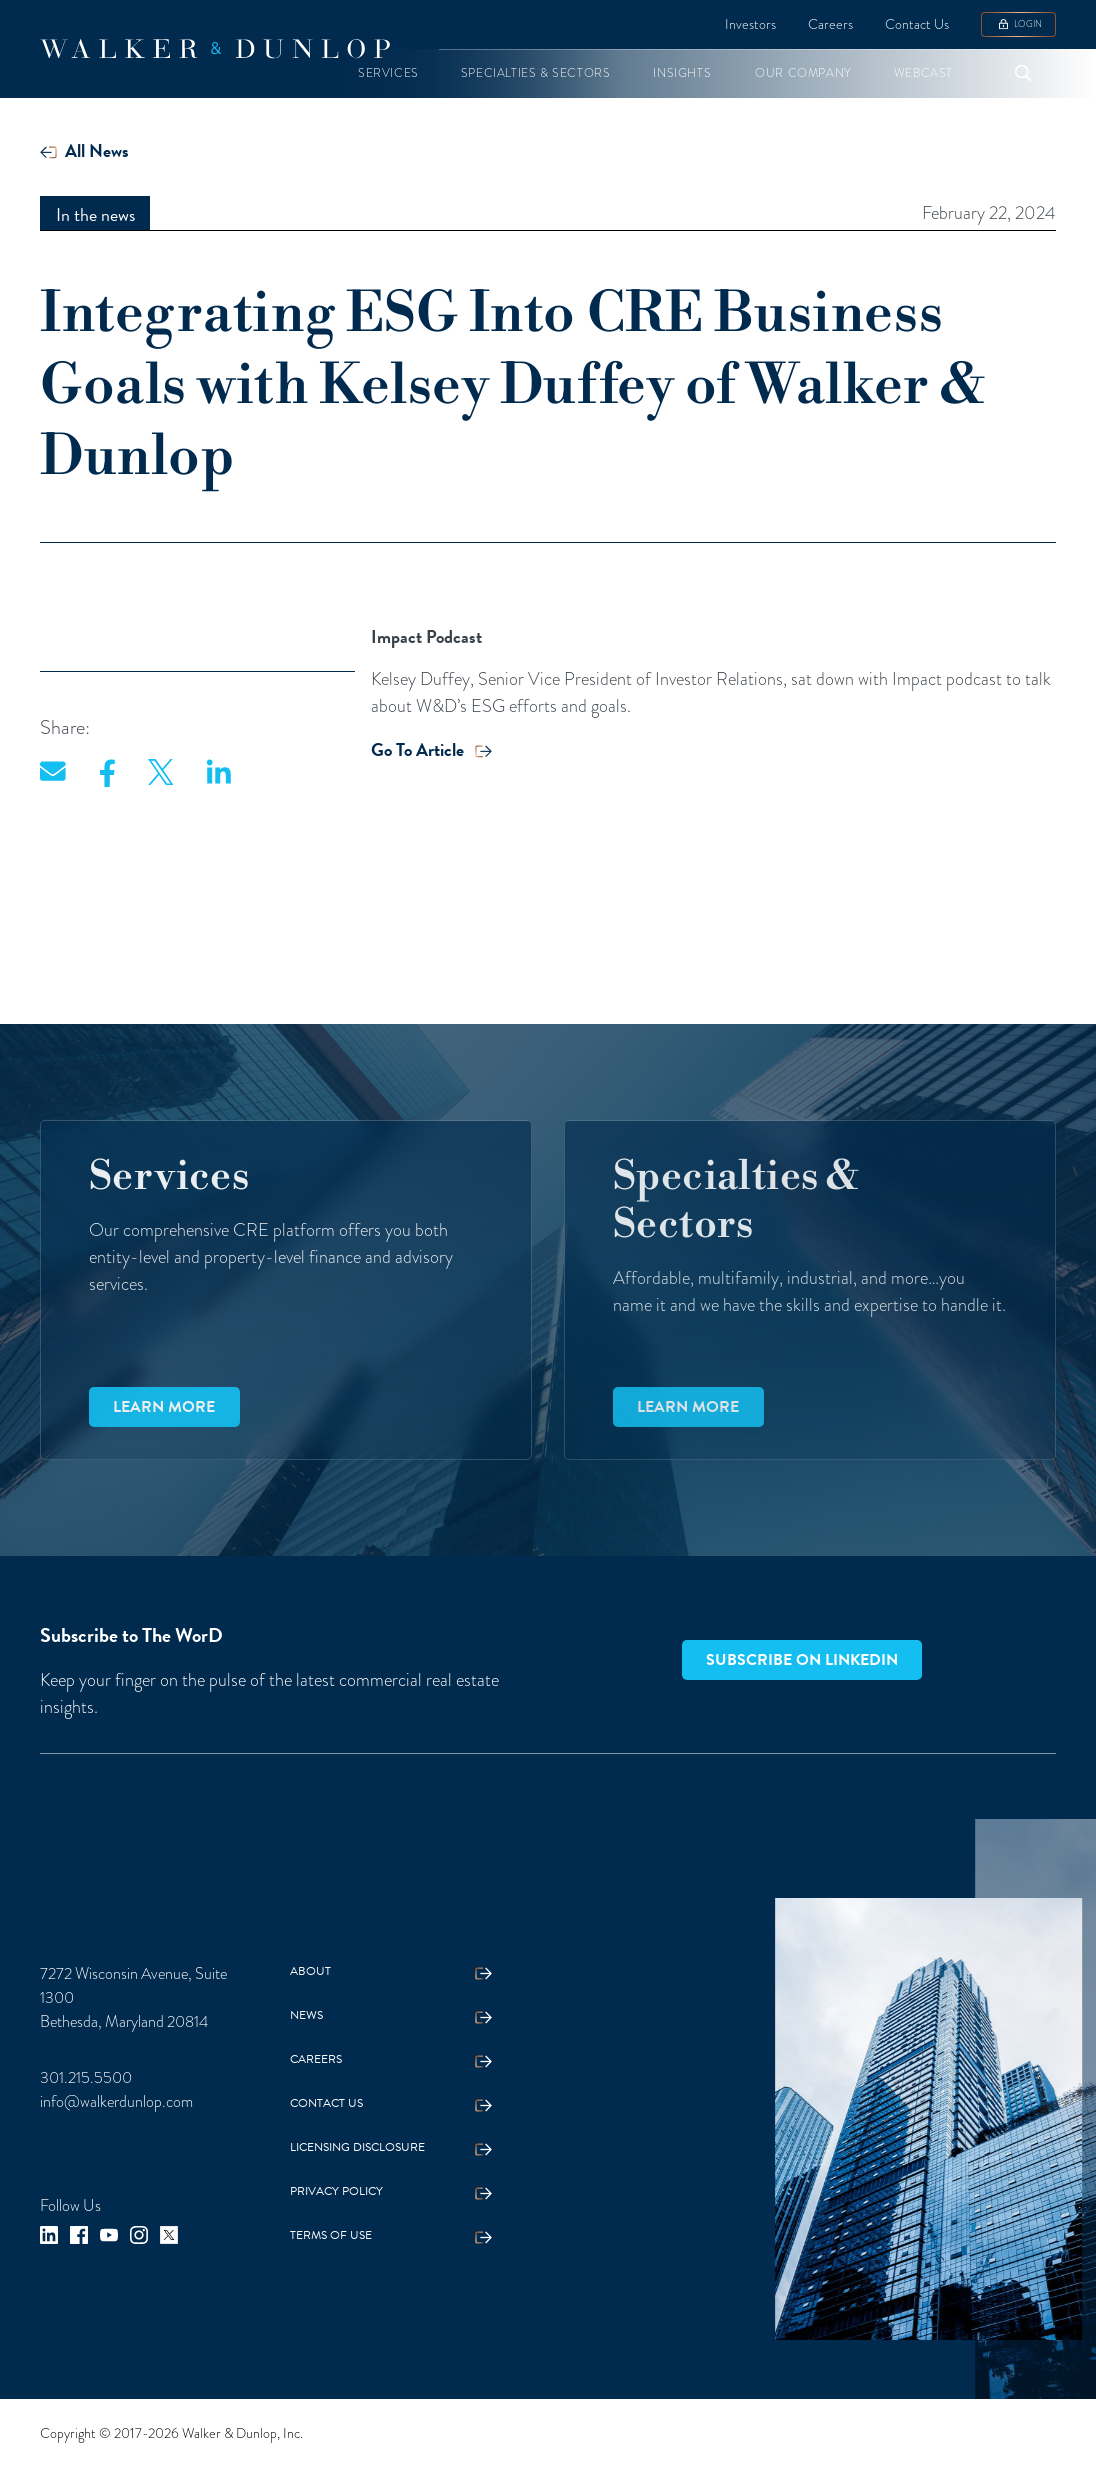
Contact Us (917, 24)
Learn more (164, 1407)
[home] (215, 49)
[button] (388, 73)
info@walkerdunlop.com (116, 2101)
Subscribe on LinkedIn (802, 1660)
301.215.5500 (86, 2077)
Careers (830, 24)
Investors (750, 24)
